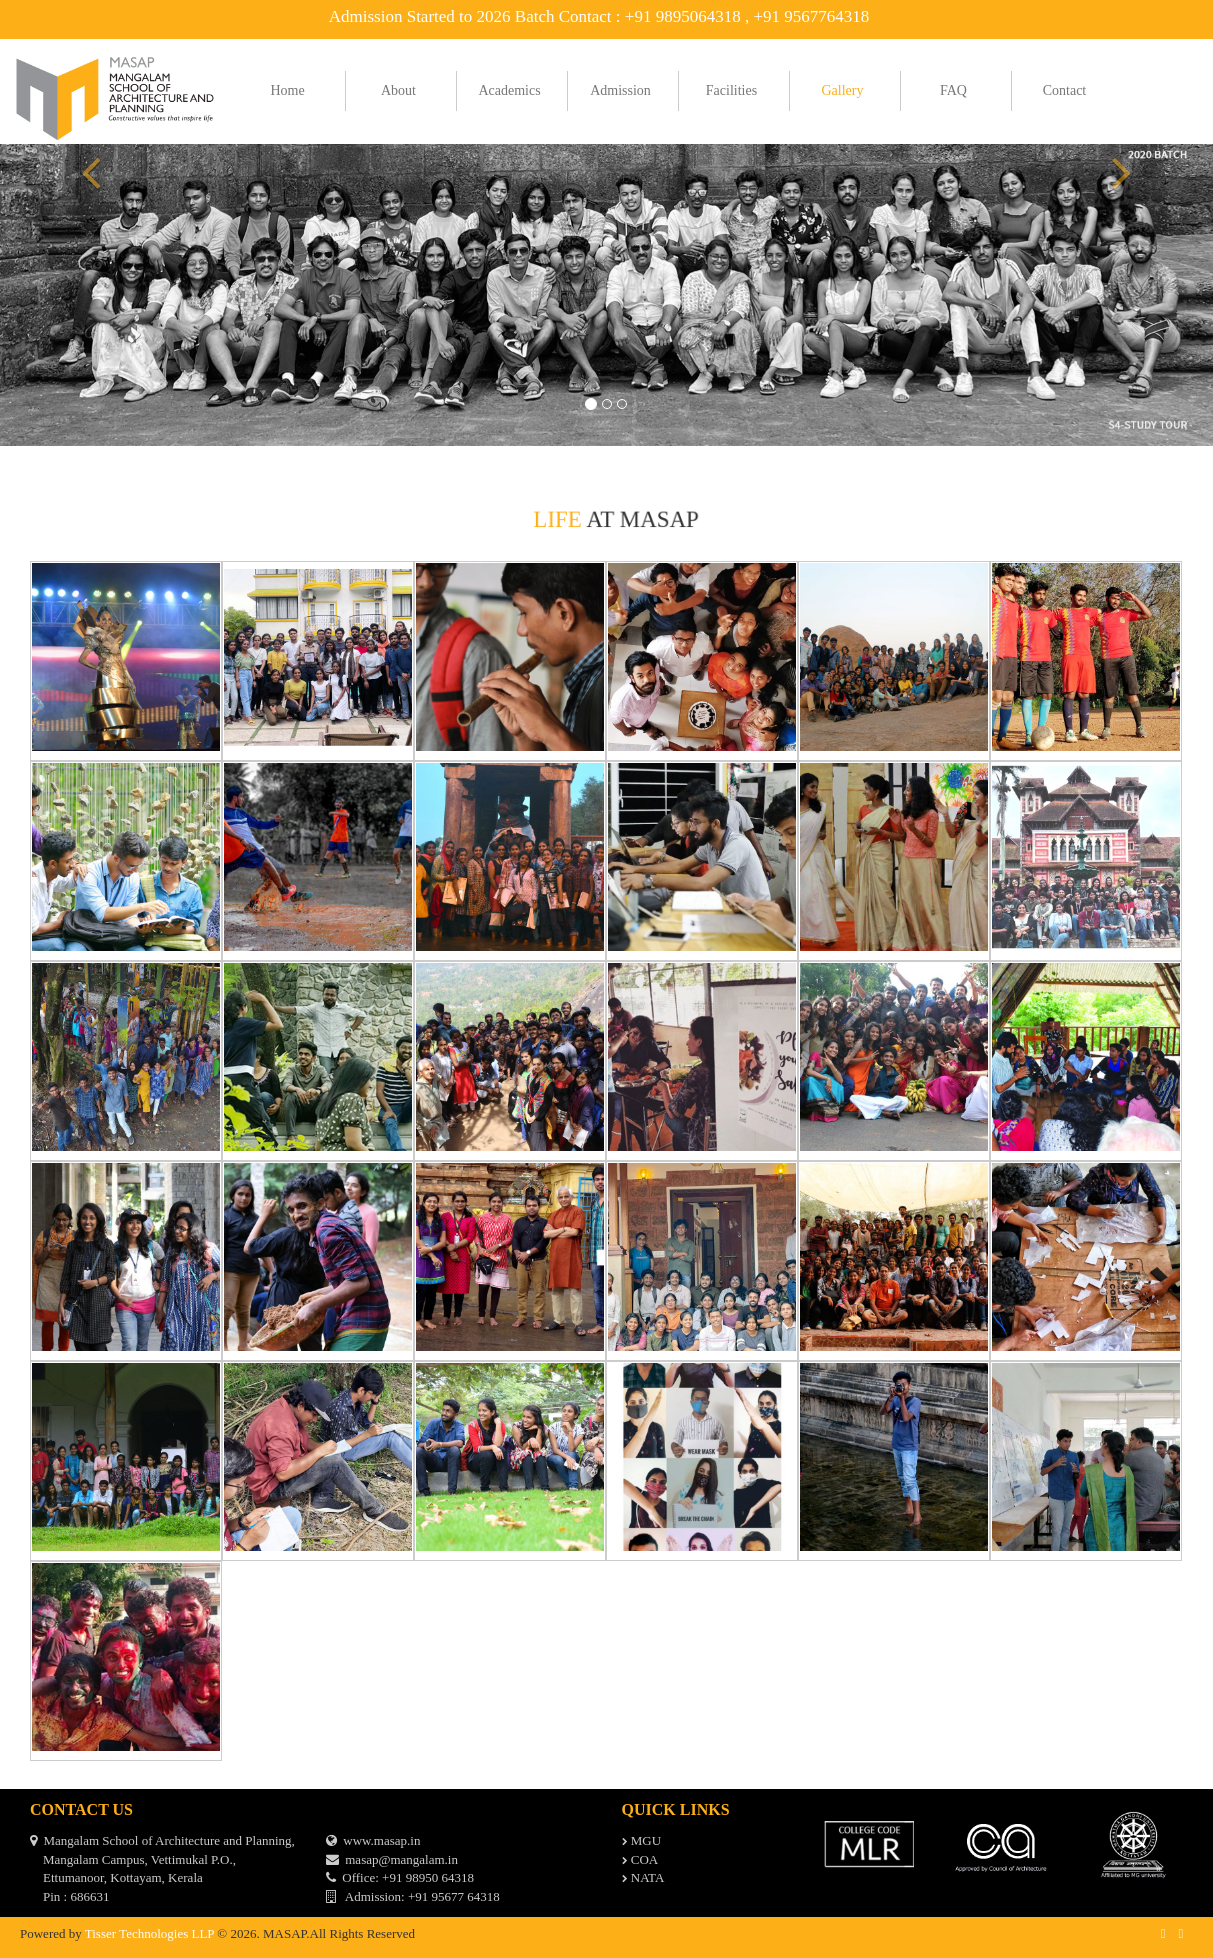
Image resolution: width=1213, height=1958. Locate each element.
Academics (509, 90)
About (398, 90)
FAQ (953, 90)
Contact (1065, 90)
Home (287, 90)
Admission (620, 90)
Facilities (731, 90)
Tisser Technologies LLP (149, 1933)
